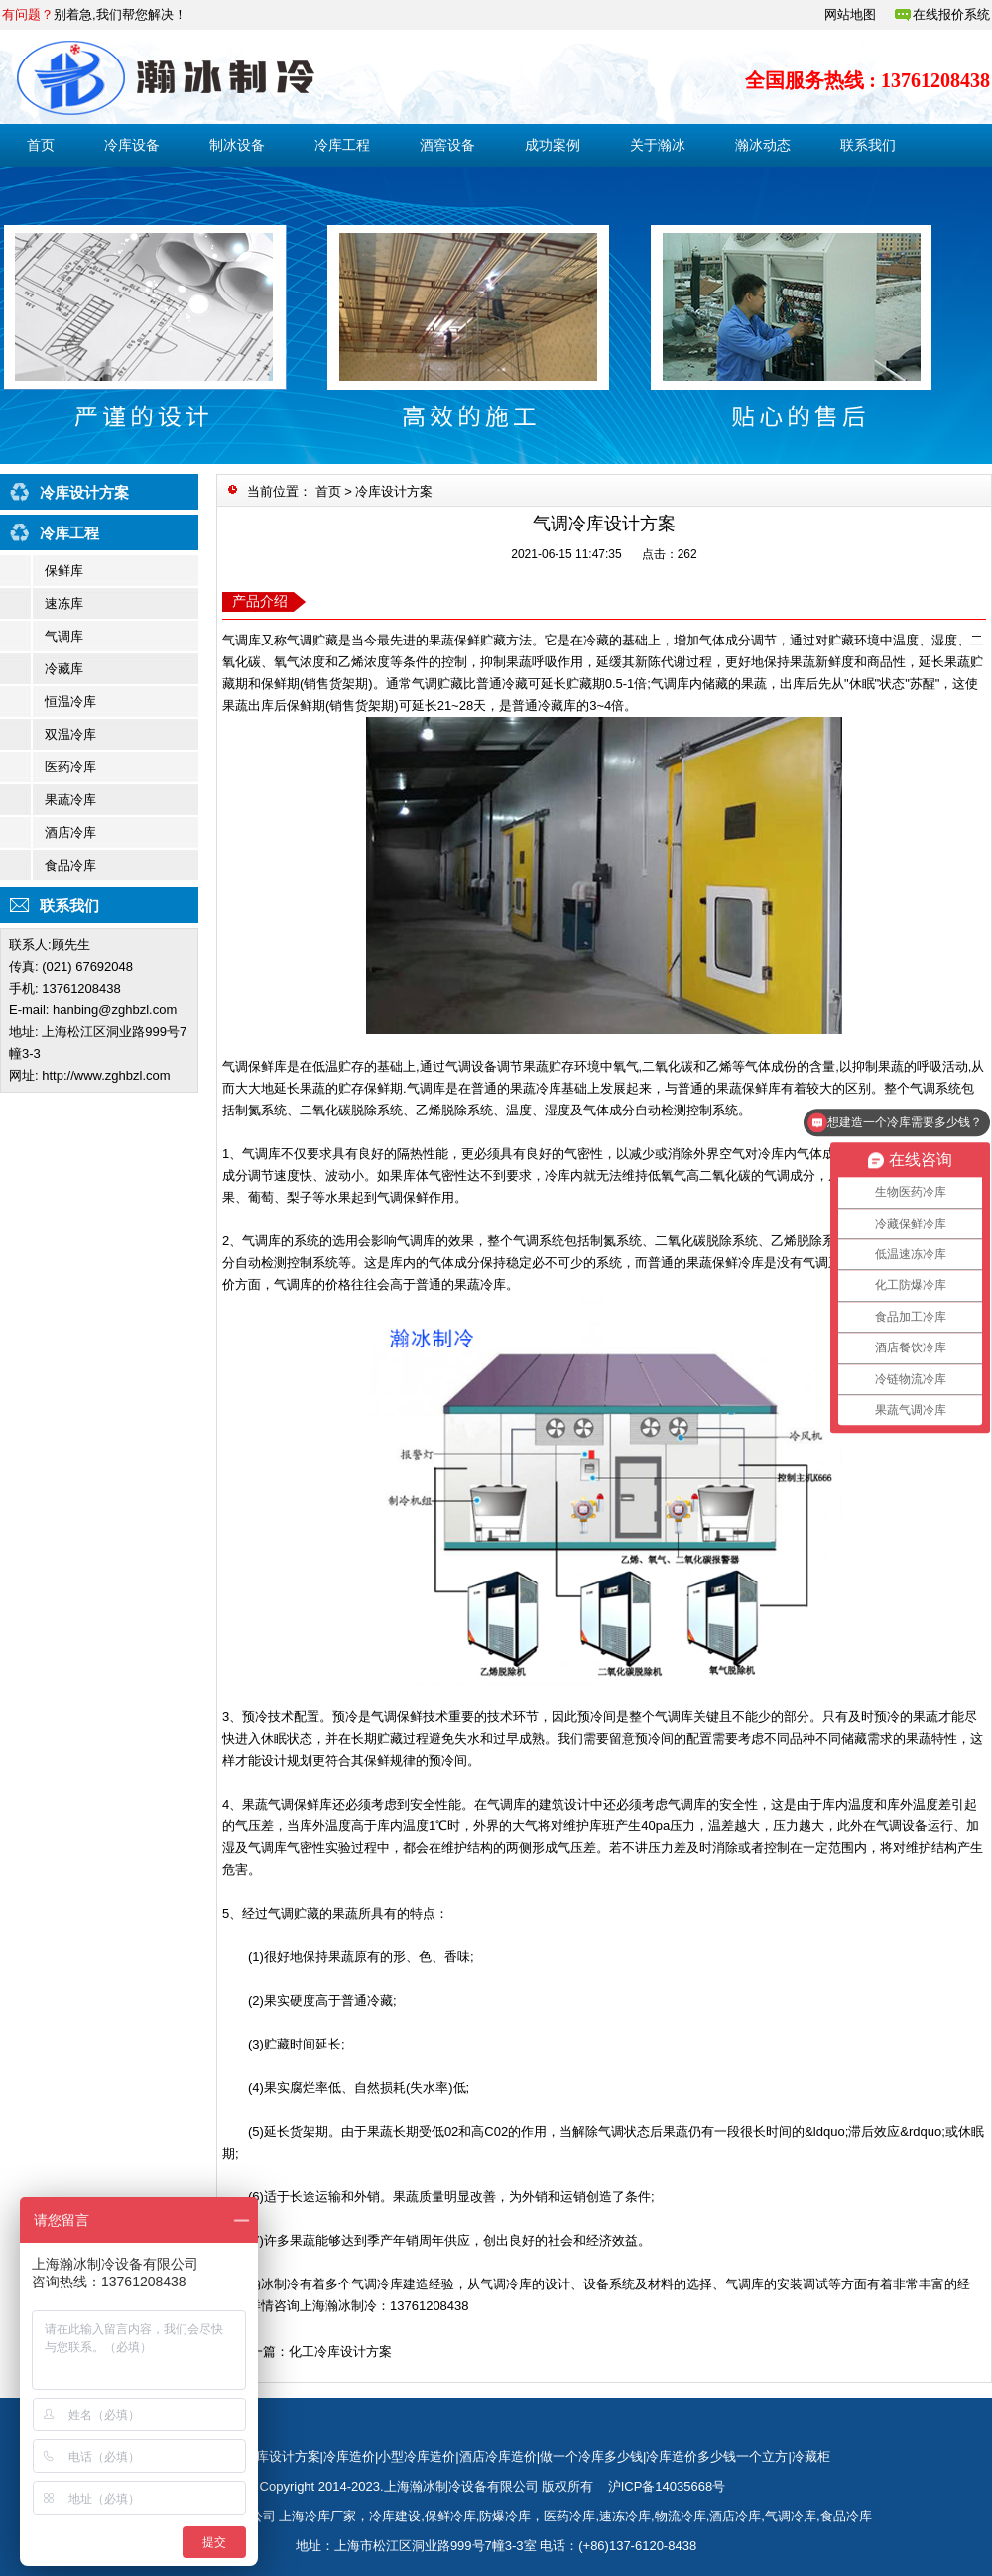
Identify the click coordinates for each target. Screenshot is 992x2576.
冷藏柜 (811, 2456)
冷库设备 (132, 145)
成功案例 (552, 145)
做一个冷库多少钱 (591, 2456)
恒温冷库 (70, 701)
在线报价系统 (951, 14)
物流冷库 (680, 2516)
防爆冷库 (505, 2516)
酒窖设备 (447, 145)
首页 (41, 145)
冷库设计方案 (394, 491)
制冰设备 (237, 145)
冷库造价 (349, 2456)
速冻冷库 (625, 2516)
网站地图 (850, 14)
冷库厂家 (330, 2516)
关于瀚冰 (657, 145)
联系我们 (868, 145)
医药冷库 (70, 767)
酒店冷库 (70, 832)
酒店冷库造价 (498, 2456)
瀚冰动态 (763, 145)
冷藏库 (64, 668)
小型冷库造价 (416, 2456)
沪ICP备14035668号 (667, 2486)
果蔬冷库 (70, 799)
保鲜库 (64, 570)
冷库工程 (342, 145)
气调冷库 (790, 2516)
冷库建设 (395, 2516)
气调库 (64, 636)
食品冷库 (70, 865)
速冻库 (64, 603)
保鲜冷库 (450, 2516)
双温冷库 (70, 734)
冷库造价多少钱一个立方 (717, 2456)
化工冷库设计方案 (340, 2351)
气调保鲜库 (254, 1066)
